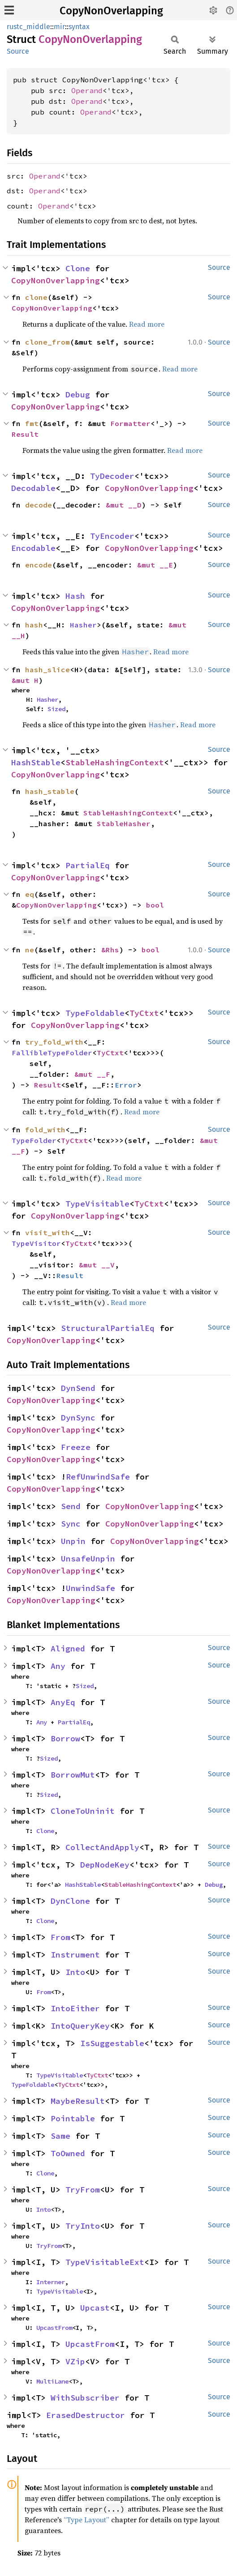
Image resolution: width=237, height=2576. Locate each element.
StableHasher (124, 823)
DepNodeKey (104, 1864)
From (60, 1937)
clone (36, 297)
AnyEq (63, 1702)
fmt (32, 423)
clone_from (47, 341)
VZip (75, 2361)
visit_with (47, 1232)
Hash (75, 596)
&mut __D (124, 504)
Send (71, 1506)
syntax (79, 26)
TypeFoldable (95, 1013)
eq (29, 894)
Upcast (95, 2308)
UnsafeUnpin (88, 1558)
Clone (77, 268)
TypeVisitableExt (104, 2262)
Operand (87, 90)
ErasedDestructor (85, 2415)
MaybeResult (78, 2101)
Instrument (75, 1954)
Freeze (75, 1447)
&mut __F (92, 1074)
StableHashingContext (114, 762)
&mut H (25, 680)
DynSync (78, 1417)
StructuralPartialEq (108, 1328)
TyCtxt (144, 1013)
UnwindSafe (90, 1588)
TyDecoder (112, 476)
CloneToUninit (83, 1811)
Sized (56, 709)
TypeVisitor (36, 1243)
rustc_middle (28, 26)
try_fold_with (54, 1041)
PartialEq (87, 865)
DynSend (78, 1388)
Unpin (73, 1541)
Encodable (33, 548)
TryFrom (82, 2189)
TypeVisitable (97, 1203)
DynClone (70, 1901)
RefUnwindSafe (98, 1476)
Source (18, 51)
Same (60, 2136)
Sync (71, 1523)
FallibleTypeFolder (52, 1052)
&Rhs (110, 949)
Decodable (33, 488)
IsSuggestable (112, 2043)
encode (38, 564)
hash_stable (49, 791)
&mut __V (97, 1264)
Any (58, 1666)
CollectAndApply (102, 1847)
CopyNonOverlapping (111, 10)
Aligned (68, 1648)
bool (155, 904)
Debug (77, 394)
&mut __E (155, 564)
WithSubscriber (85, 2398)
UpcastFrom (54, 2328)
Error (126, 1084)
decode (38, 504)
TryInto (82, 2226)
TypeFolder (34, 1140)
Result (25, 434)
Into (75, 1972)
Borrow (65, 1738)
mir (59, 26)
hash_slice (47, 669)
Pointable (73, 2118)
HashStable (35, 762)
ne (29, 949)
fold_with (45, 1129)
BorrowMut (73, 1775)
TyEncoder (112, 536)
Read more (146, 324)
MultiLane (52, 2381)
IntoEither (75, 2008)
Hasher (83, 624)
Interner (50, 2282)
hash (34, 624)
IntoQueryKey (80, 2026)
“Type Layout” (86, 2520)
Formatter (130, 423)
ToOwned (68, 2153)
